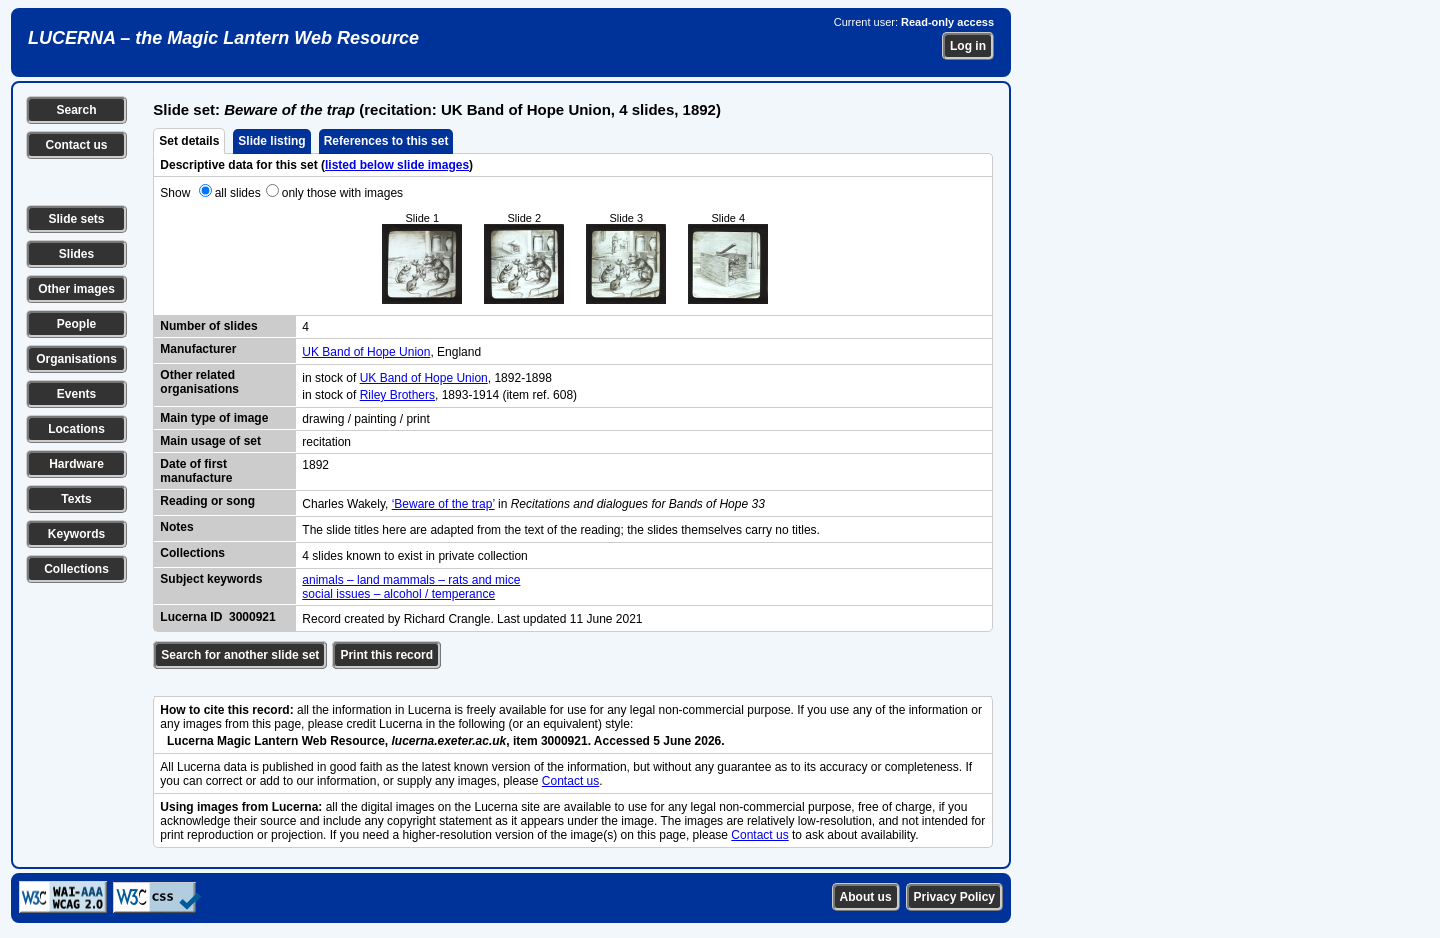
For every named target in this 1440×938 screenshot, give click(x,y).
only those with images (342, 193)
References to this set (386, 141)
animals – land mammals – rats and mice (411, 580)
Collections (76, 569)
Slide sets (76, 219)
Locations (76, 429)
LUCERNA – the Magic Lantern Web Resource (223, 38)
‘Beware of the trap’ (443, 504)
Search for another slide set (240, 655)
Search (76, 110)
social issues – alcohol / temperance (398, 594)
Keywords (76, 534)
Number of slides (208, 326)
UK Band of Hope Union (366, 352)
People (76, 324)
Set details (189, 141)
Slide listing (271, 141)
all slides (238, 193)
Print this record (386, 655)
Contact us (76, 145)
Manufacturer (198, 349)
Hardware (76, 464)
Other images (76, 289)
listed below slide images (397, 165)
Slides (76, 254)
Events (76, 394)
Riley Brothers (397, 395)
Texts (76, 499)
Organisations (76, 359)
